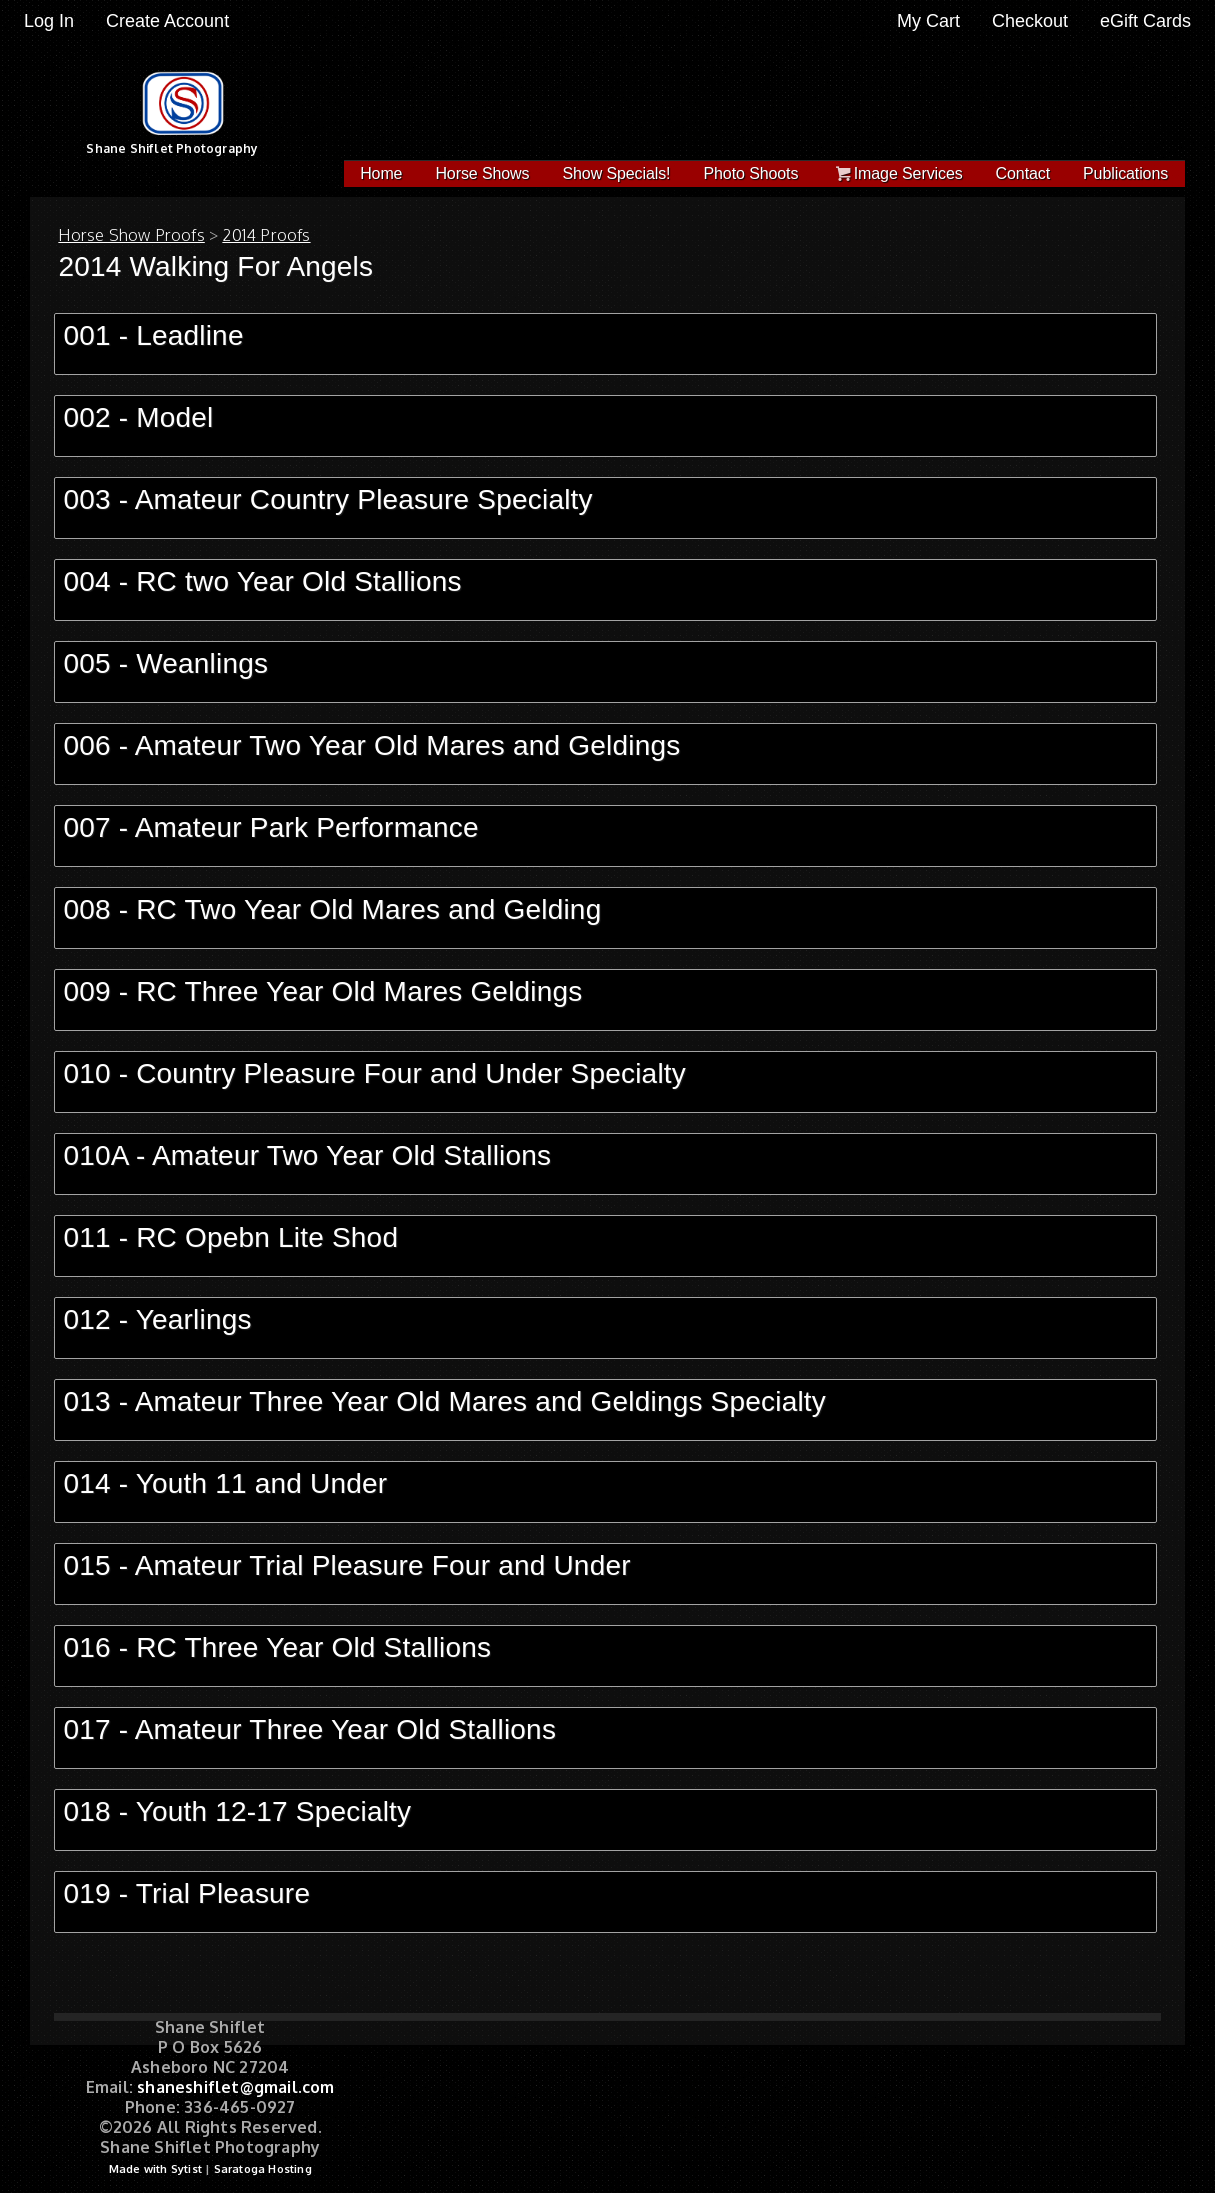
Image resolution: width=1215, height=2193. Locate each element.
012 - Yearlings (157, 1319)
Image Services (896, 173)
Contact (1023, 173)
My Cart (931, 21)
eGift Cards (1145, 21)
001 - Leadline (153, 335)
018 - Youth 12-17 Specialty (237, 1811)
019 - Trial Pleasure (186, 1893)
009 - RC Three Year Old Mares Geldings (322, 991)
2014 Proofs (266, 235)
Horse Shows (482, 173)
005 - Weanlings (165, 663)
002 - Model (138, 417)
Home (381, 173)
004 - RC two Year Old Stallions (262, 581)
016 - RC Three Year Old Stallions (277, 1647)
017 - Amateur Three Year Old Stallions (309, 1729)
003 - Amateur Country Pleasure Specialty (327, 499)
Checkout (1030, 21)
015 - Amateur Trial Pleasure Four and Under (346, 1565)
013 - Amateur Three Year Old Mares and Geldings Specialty (444, 1401)
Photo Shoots (750, 173)
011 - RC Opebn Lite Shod (230, 1237)
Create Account (167, 21)
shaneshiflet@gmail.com (235, 2087)
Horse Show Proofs (131, 235)
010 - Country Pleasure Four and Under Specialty (374, 1073)
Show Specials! (616, 173)
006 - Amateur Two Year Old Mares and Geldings (371, 745)
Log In (49, 21)
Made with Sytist (155, 2169)
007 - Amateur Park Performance (270, 827)
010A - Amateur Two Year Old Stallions (307, 1155)
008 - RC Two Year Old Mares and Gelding (332, 909)
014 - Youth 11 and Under (225, 1483)
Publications (1125, 173)
